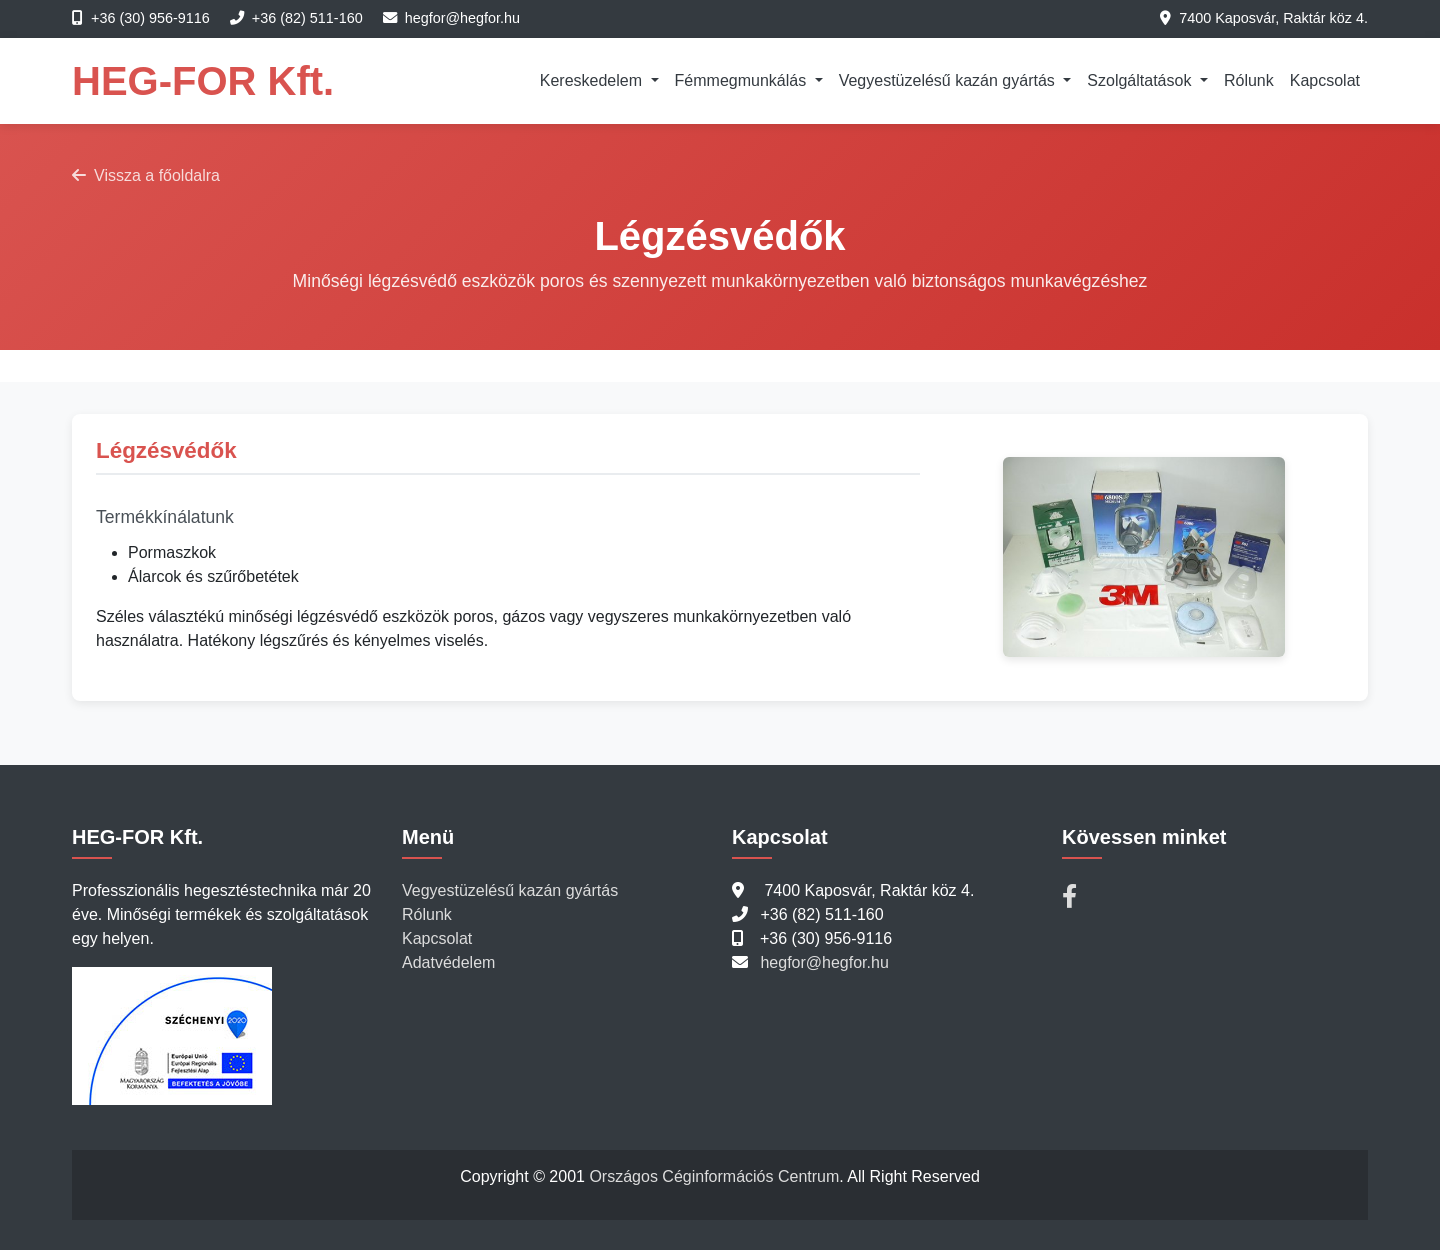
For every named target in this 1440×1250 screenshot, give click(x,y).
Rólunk (1249, 80)
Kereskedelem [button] (593, 80)
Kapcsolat (1325, 80)
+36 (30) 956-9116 (150, 18)
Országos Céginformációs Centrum (714, 1176)
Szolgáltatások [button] (1141, 80)
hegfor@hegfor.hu (462, 18)
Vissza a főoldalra (146, 175)
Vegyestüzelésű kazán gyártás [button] (949, 80)
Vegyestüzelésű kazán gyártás (510, 890)
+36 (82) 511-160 (307, 18)
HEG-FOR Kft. (203, 81)
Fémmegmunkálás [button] (743, 80)
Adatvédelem (448, 962)
